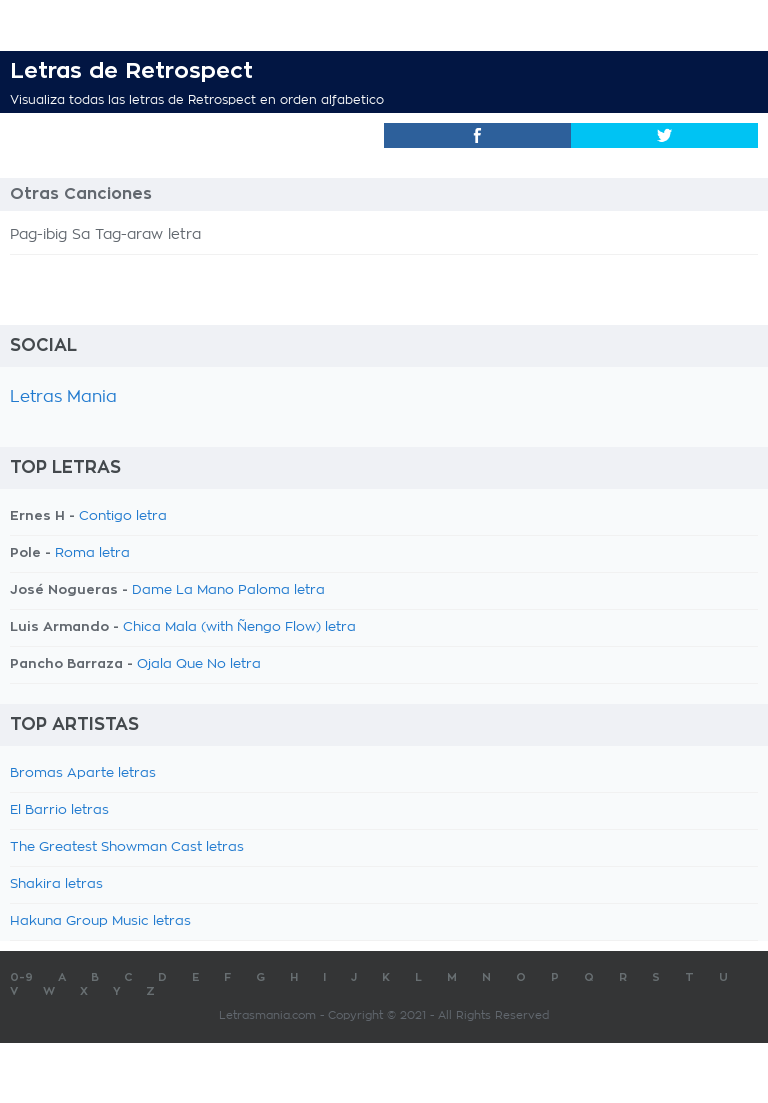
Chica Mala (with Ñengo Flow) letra (239, 627)
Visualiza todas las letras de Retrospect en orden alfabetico (197, 100)
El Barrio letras (59, 810)
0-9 (21, 977)
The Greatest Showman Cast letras (127, 847)
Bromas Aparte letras (83, 773)
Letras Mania (63, 397)
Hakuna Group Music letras (100, 921)
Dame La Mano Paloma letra (228, 590)
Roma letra (92, 553)
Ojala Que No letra (199, 664)
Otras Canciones (81, 194)
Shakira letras (56, 884)
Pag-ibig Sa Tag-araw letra (105, 235)
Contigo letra (123, 516)
